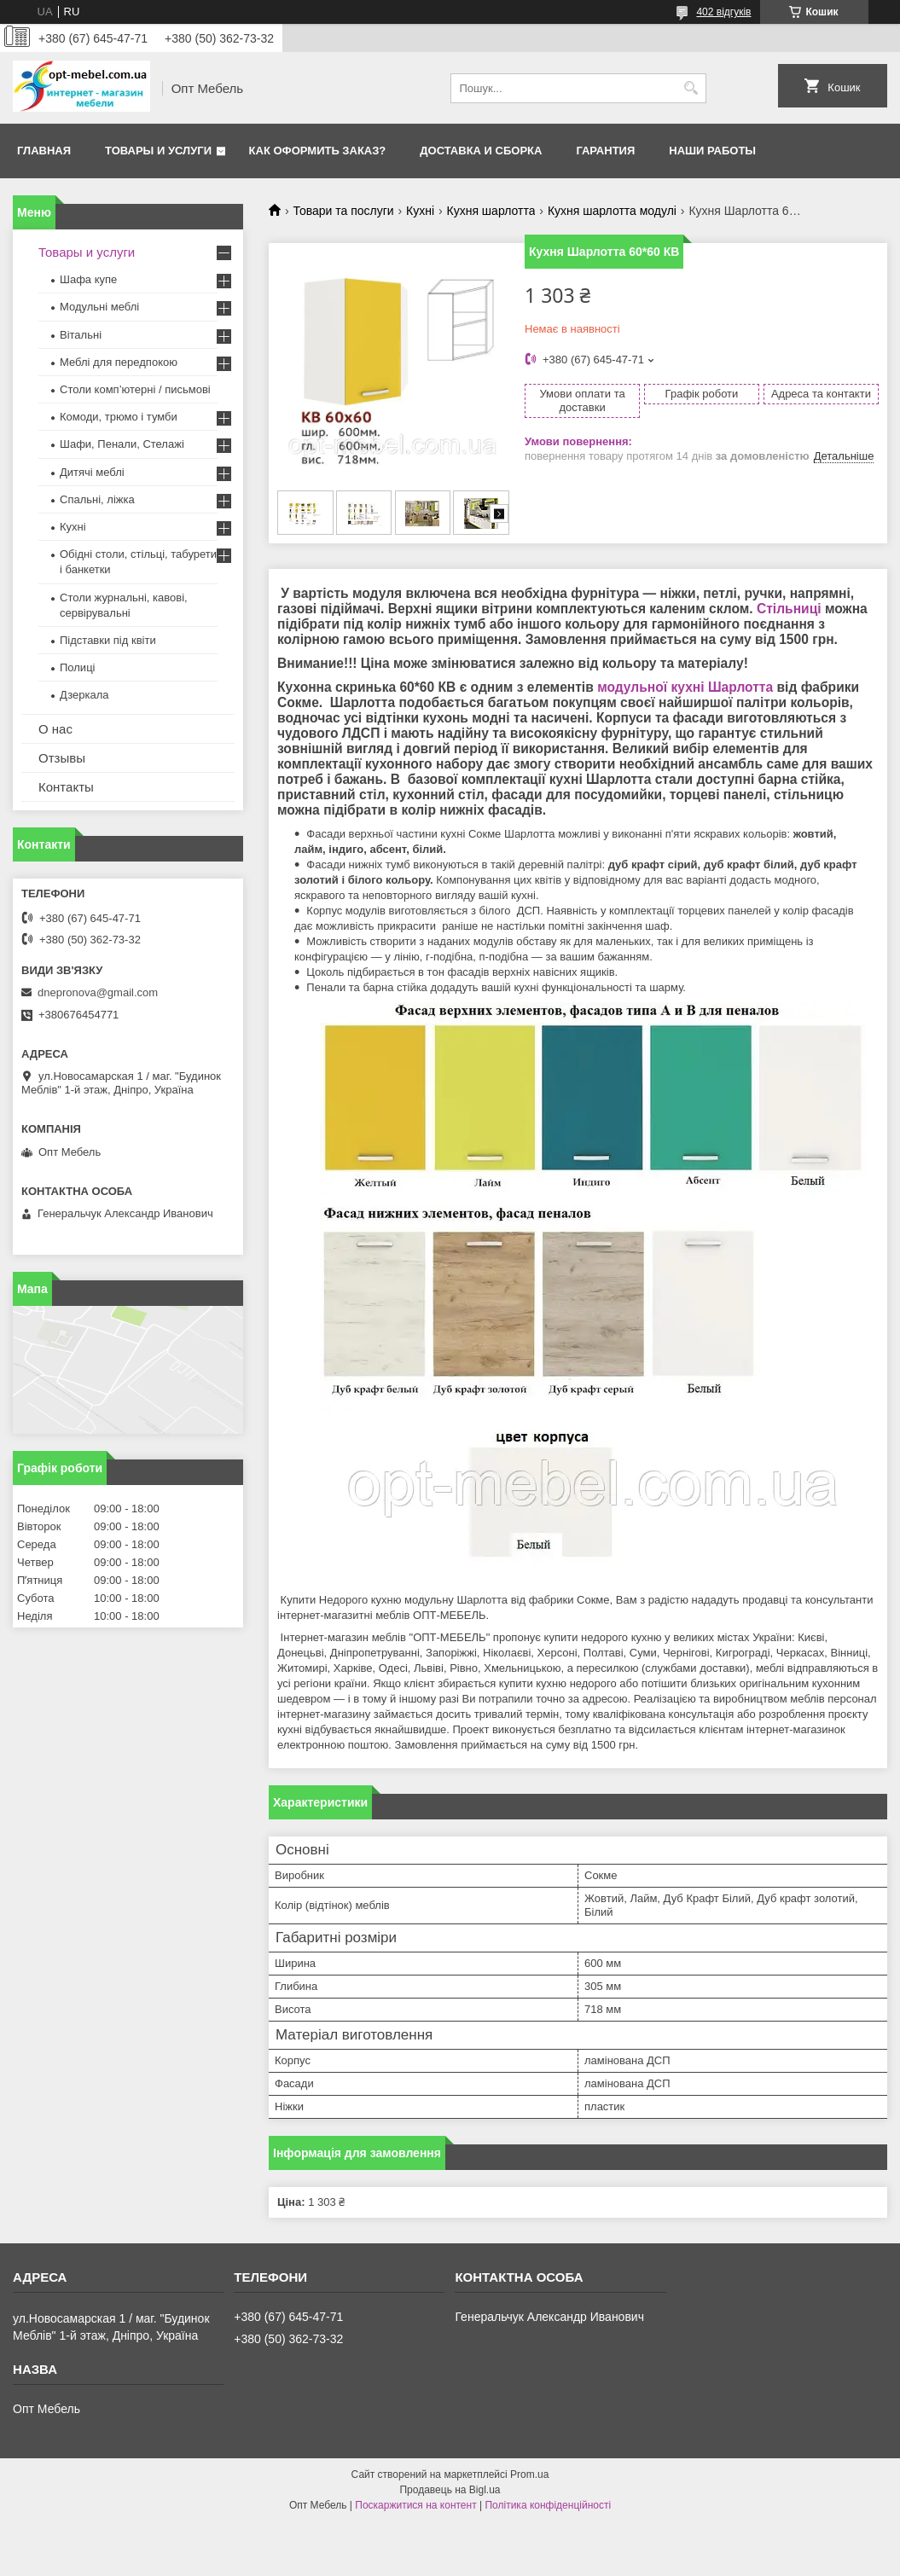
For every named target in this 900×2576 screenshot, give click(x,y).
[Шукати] (691, 88)
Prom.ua (529, 2474)
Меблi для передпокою (118, 362)
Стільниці (789, 608)
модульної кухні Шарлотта (685, 687)
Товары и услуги (158, 150)
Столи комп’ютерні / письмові (135, 389)
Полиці (77, 667)
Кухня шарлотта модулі (612, 211)
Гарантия (605, 150)
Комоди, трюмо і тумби (118, 416)
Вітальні (81, 334)
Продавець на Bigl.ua (449, 2490)
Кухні (420, 211)
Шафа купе (88, 279)
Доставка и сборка (481, 150)
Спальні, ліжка (97, 499)
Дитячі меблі (92, 472)
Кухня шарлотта (491, 211)
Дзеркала (84, 694)
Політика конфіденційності (548, 2505)
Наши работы (712, 150)
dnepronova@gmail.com (98, 992)
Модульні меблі (99, 306)
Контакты (66, 787)
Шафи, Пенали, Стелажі (122, 444)
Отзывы (61, 758)
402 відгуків (723, 12)
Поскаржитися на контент (415, 2505)
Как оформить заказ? (317, 150)
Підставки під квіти (108, 640)
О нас (55, 729)
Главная (44, 150)
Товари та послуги (343, 211)
